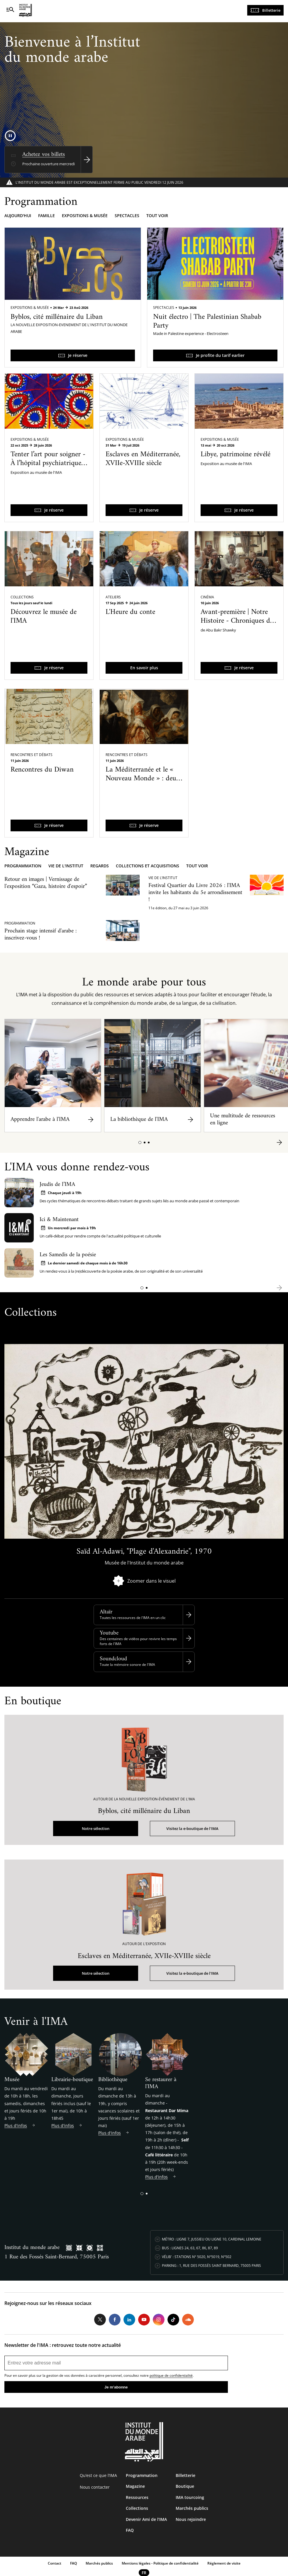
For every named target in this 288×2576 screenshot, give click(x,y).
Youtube (109, 1633)
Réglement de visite (223, 2563)
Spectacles (127, 215)
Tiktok (173, 2319)
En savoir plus (144, 667)
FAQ (130, 2530)
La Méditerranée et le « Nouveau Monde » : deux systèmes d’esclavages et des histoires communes (143, 783)
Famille (46, 215)
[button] (139, 1142)
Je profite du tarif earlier (220, 355)
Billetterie (271, 10)
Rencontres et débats (31, 755)
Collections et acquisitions (147, 866)
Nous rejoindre (191, 2519)
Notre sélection (95, 1828)
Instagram (159, 2319)
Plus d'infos (15, 2125)
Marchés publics (192, 2508)
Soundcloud (113, 1659)
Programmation (22, 866)
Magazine (135, 2486)
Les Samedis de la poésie (68, 1255)
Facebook (115, 2319)
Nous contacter (95, 2487)
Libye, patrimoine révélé (235, 454)
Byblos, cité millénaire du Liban (57, 317)
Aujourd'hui (17, 215)
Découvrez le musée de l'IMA (44, 616)
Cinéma (207, 597)
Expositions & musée (85, 215)
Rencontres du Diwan (42, 769)
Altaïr (106, 1612)
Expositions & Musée (30, 307)
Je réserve (77, 355)
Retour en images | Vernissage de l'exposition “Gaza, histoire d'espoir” (45, 883)
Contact (54, 2563)
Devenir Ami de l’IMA (146, 2519)
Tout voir (157, 215)
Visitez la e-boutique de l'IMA (192, 1828)
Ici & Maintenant (59, 1220)
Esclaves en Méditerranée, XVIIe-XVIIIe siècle (143, 459)
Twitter (100, 2319)
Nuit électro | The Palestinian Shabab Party (207, 321)
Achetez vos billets (43, 154)
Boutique (185, 2486)
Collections (22, 597)
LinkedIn (129, 2319)
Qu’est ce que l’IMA (98, 2475)
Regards (99, 866)
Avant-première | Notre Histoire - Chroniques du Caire (237, 621)
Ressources (137, 2497)
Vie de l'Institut (65, 866)
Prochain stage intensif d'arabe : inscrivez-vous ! (40, 934)
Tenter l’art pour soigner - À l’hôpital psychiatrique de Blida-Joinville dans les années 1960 (48, 467)
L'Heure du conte (130, 612)
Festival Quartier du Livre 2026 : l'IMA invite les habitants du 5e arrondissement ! (195, 893)
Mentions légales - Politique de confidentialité (160, 2563)
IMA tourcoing (190, 2497)
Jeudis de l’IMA (57, 1184)
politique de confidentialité (171, 2375)
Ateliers (113, 597)
